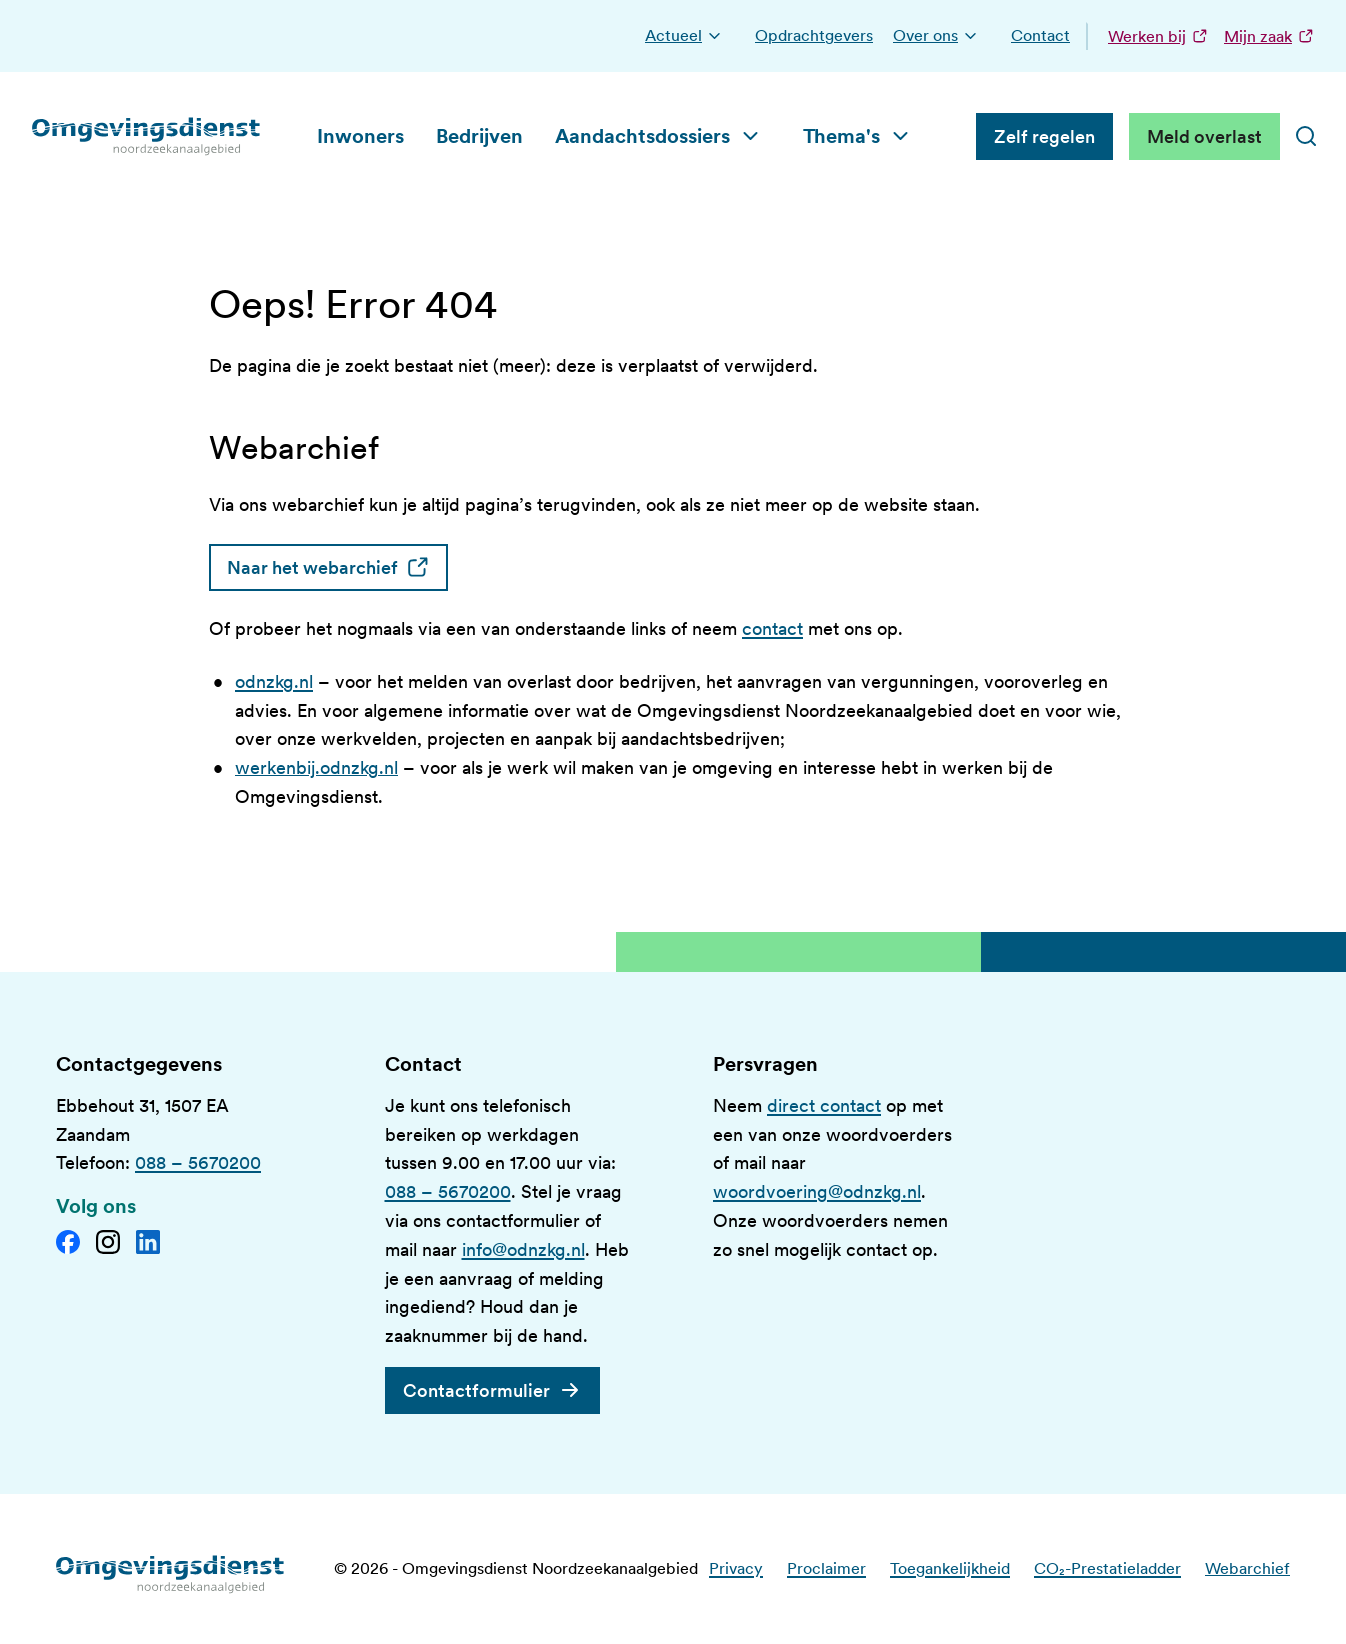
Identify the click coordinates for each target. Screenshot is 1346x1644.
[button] (714, 36)
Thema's (841, 136)
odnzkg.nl (274, 681)
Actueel (673, 35)
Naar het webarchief (337, 567)
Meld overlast (1204, 136)
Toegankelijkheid (950, 1568)
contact (772, 628)
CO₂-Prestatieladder (1107, 1568)
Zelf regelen (1044, 136)
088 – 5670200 (198, 1162)
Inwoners (360, 136)
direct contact (824, 1105)
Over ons (925, 35)
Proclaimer (826, 1568)
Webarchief (1247, 1568)
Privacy (736, 1568)
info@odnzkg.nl (523, 1249)
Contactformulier (476, 1390)
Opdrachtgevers (814, 35)
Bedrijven (479, 136)
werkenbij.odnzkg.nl (316, 767)
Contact (1040, 35)
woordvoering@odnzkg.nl (817, 1191)
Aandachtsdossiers (642, 136)
